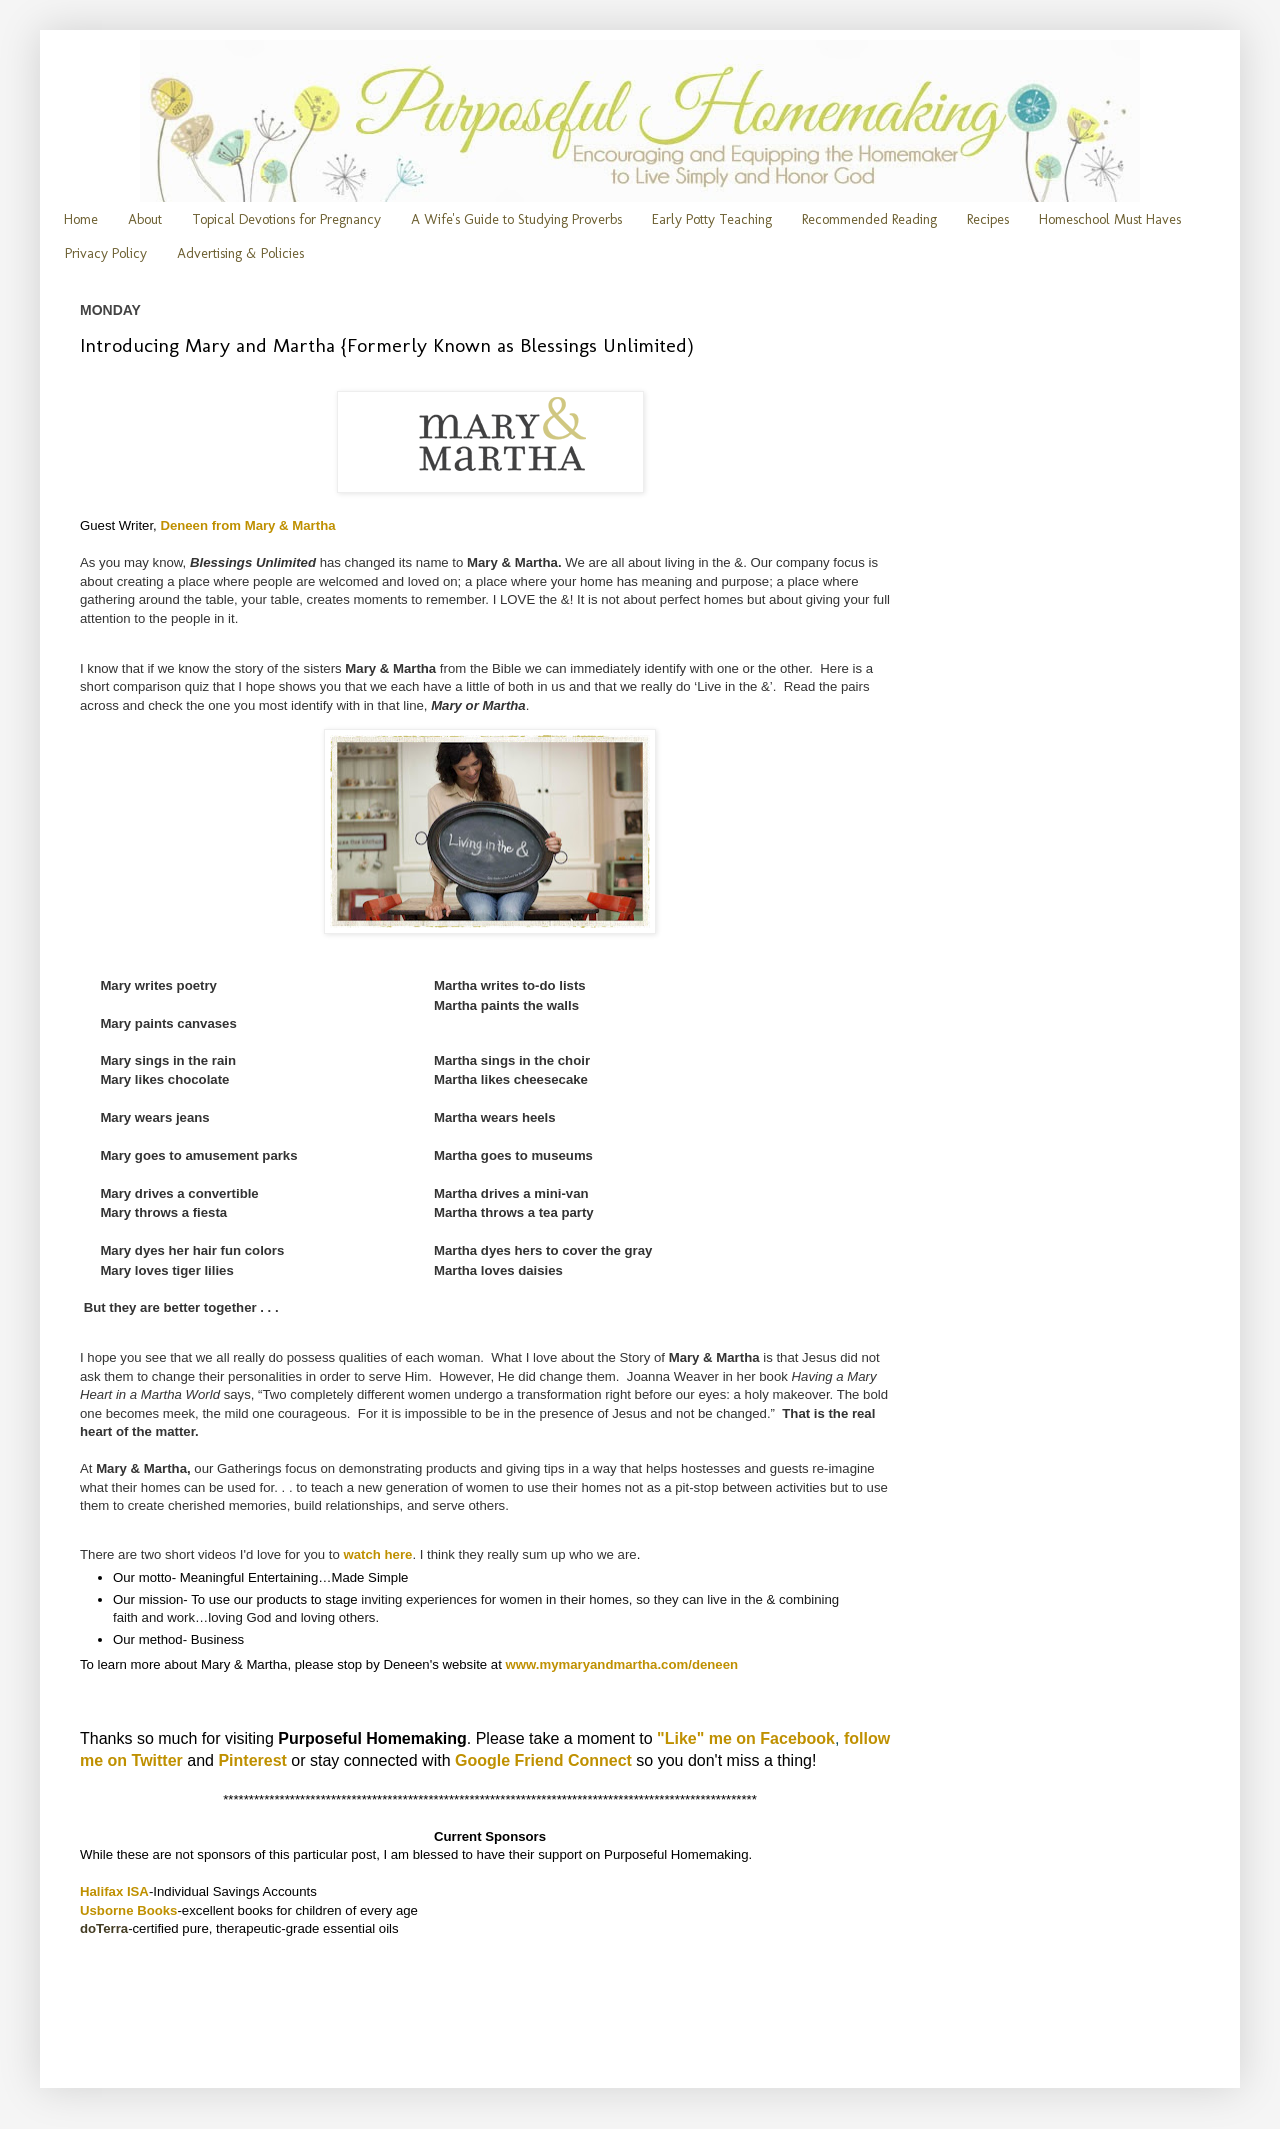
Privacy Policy (106, 253)
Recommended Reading (869, 219)
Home (81, 219)
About (145, 219)
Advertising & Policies (240, 253)
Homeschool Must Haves (1110, 219)
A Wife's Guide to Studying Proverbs (516, 219)
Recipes (988, 219)
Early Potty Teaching (712, 219)
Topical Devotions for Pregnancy (286, 219)
